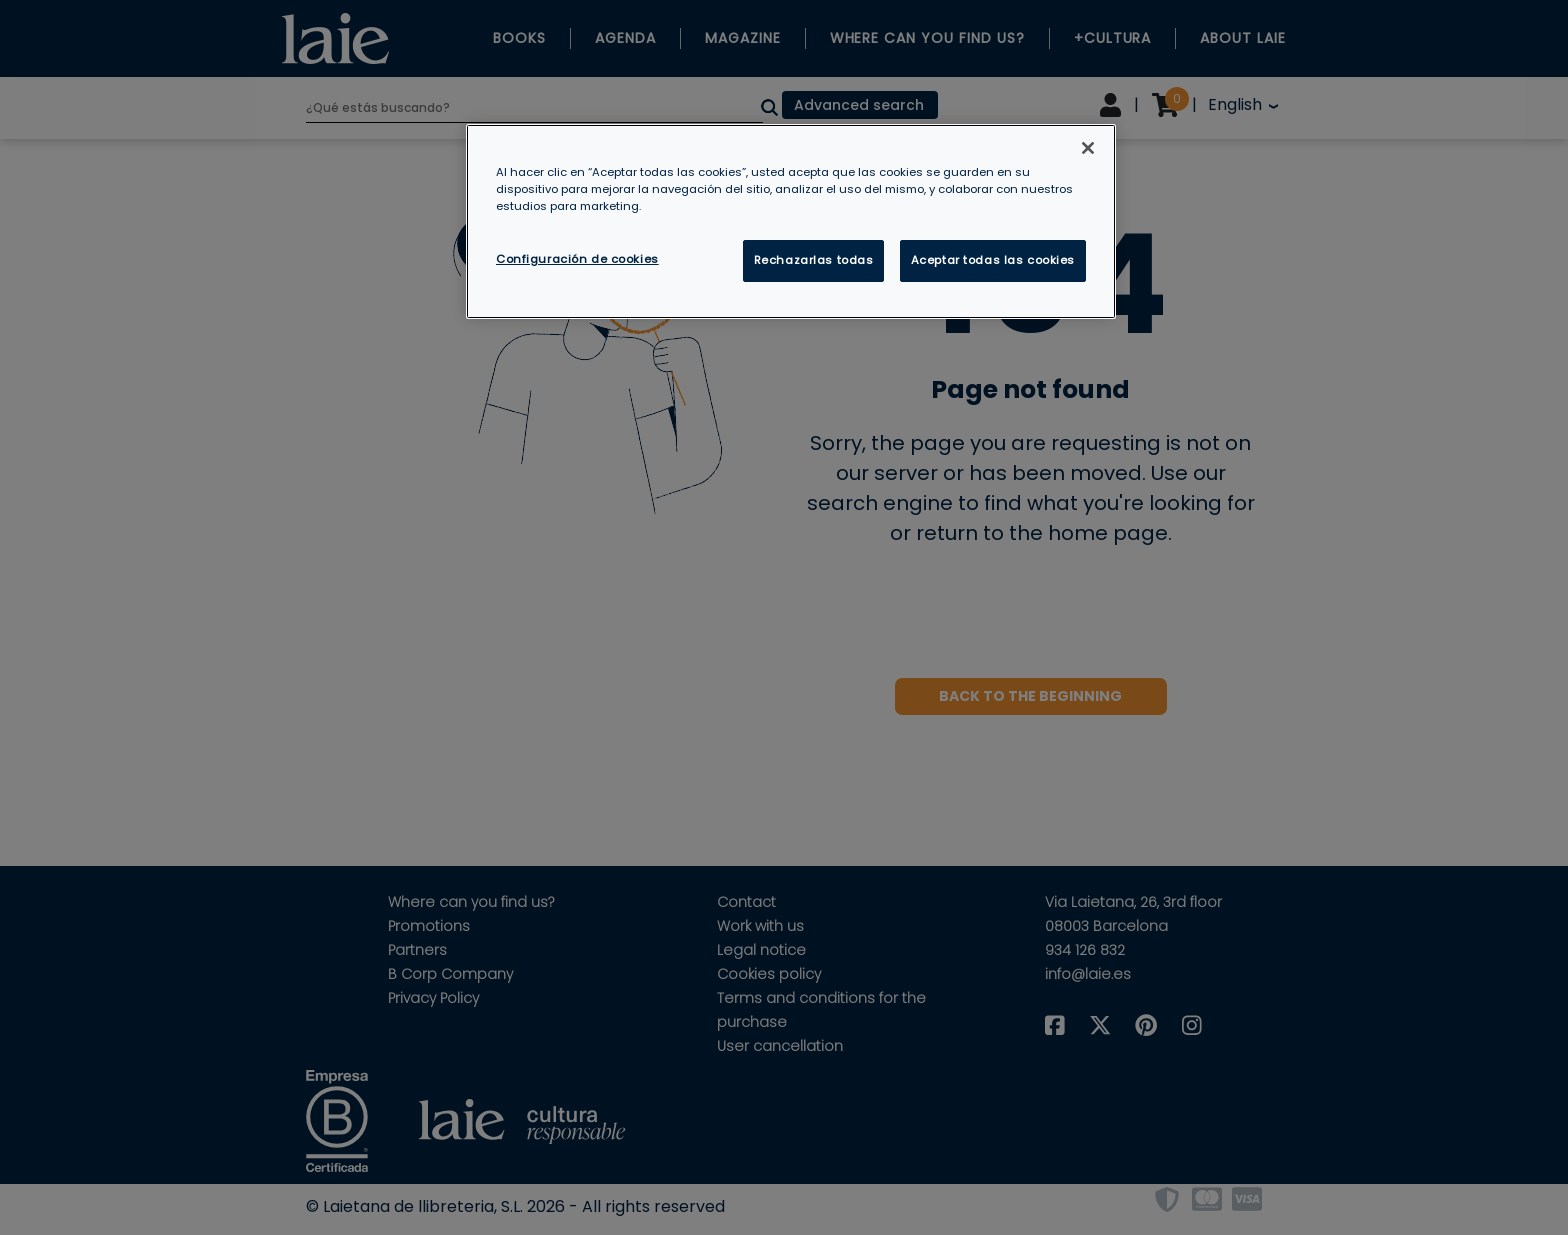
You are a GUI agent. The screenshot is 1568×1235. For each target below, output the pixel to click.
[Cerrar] (1088, 148)
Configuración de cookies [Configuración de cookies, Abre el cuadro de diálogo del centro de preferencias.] (577, 259)
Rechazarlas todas (814, 260)
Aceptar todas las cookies (993, 260)
